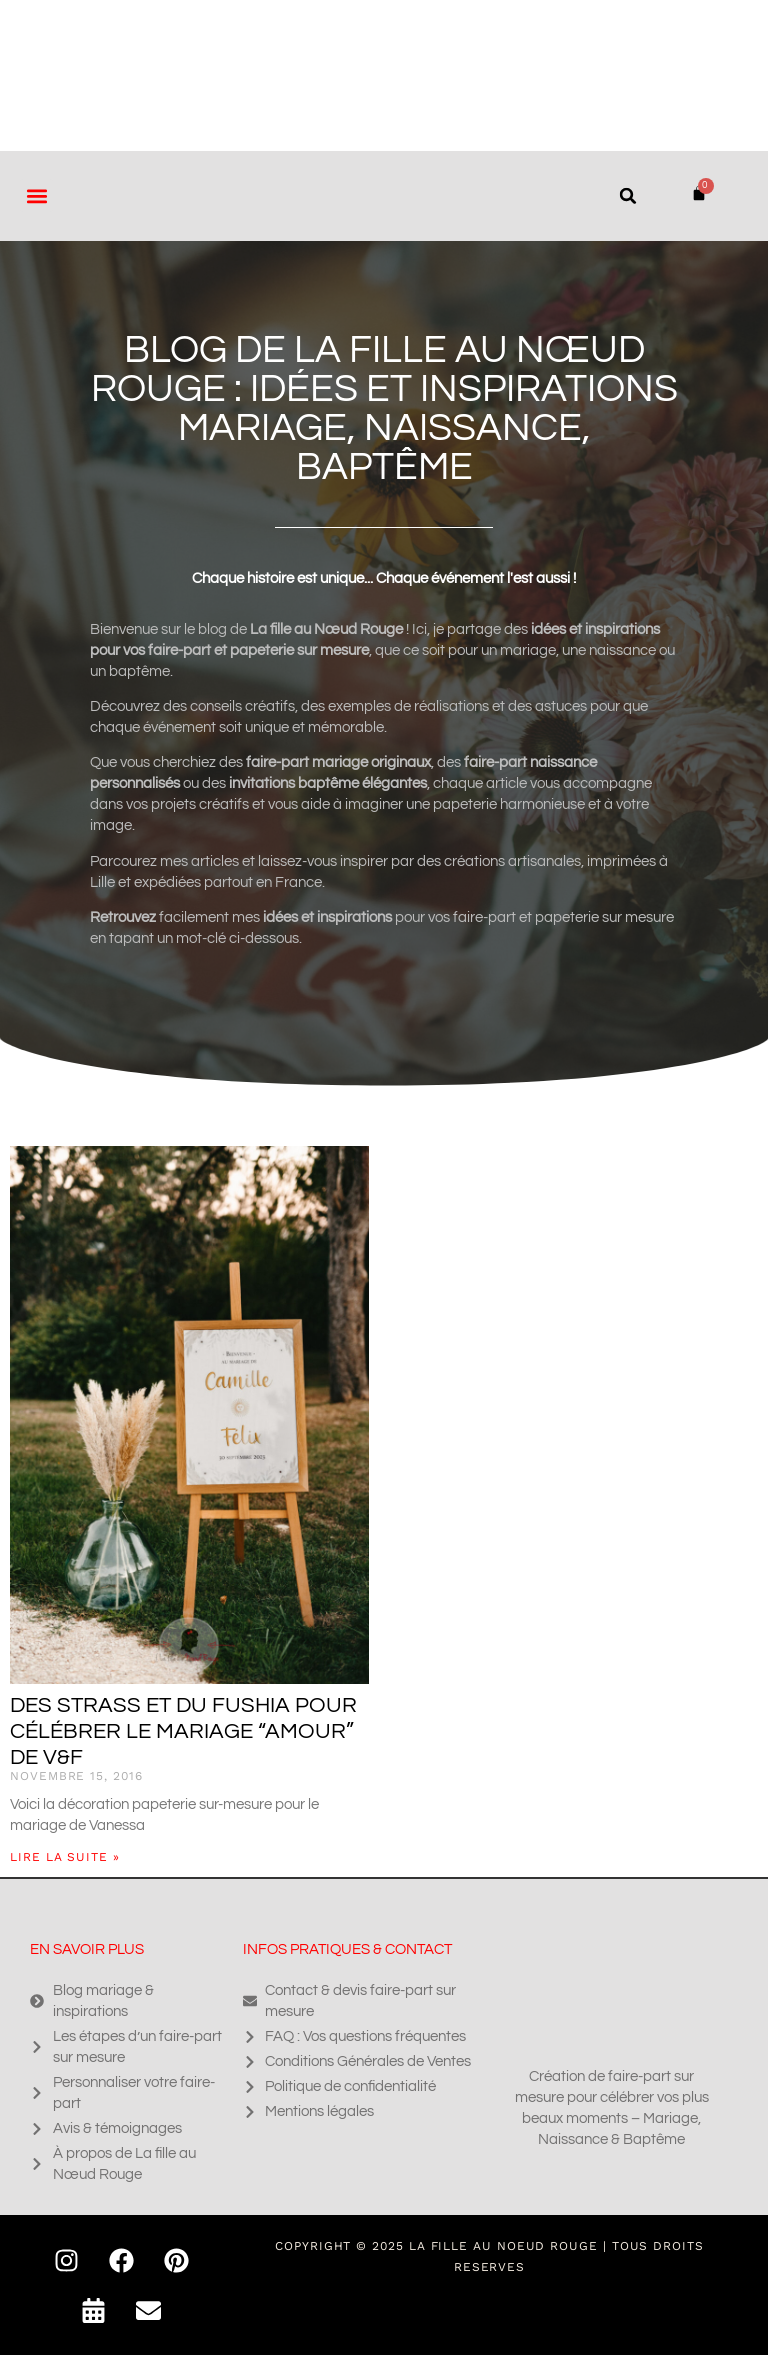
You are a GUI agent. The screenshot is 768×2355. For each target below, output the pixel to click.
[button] (36, 195)
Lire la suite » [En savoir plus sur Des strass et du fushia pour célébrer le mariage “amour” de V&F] (65, 1857)
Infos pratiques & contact (347, 1949)
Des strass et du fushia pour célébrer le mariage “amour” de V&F (183, 1731)
